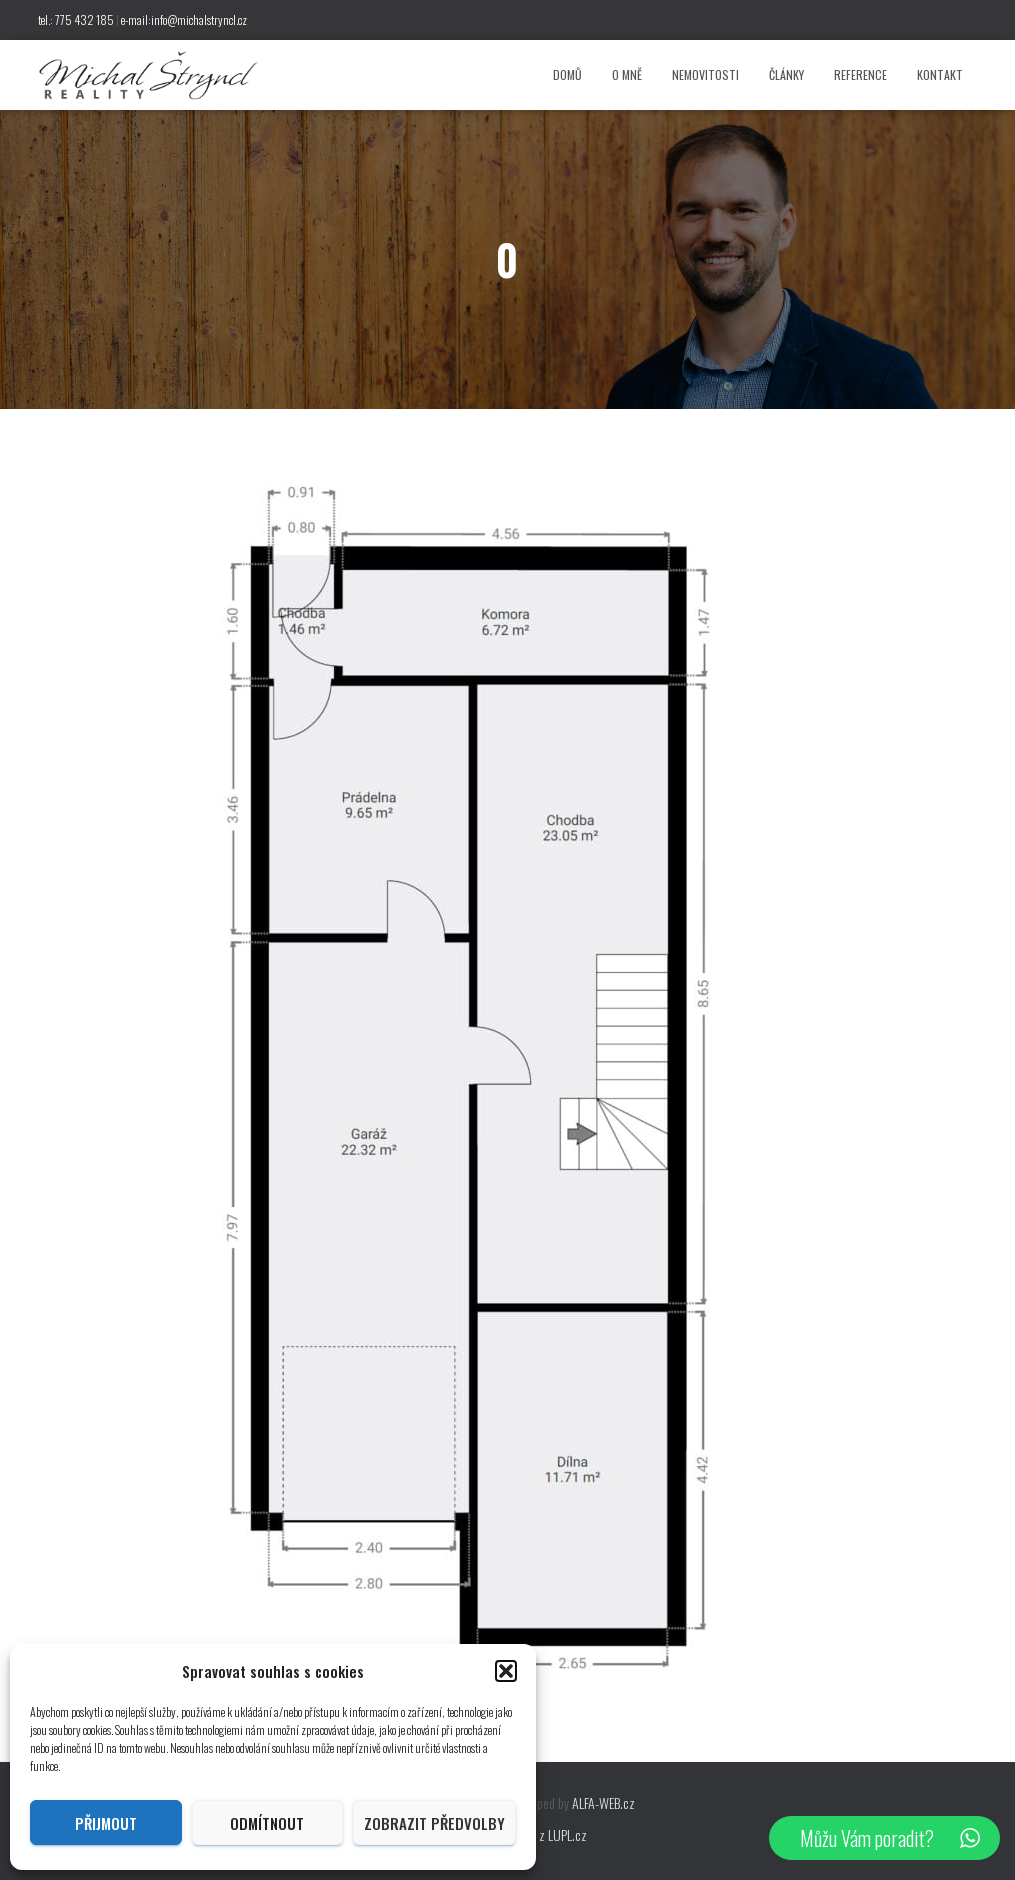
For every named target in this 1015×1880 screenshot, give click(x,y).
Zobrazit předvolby (434, 1823)
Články (786, 74)
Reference (860, 74)
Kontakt (940, 74)
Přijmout (106, 1823)
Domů (567, 74)
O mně (627, 74)
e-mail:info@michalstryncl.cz (184, 19)
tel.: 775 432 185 (76, 19)
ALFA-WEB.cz (603, 1802)
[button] (506, 1671)
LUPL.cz (567, 1834)
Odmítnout (267, 1823)
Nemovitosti (705, 74)
